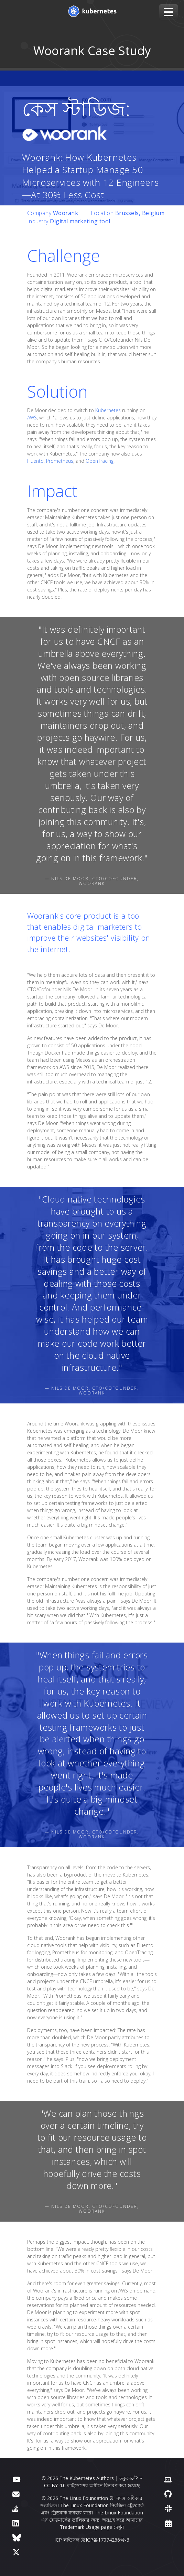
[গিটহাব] (168, 2494)
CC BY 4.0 (55, 2485)
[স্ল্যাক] (168, 2508)
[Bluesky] (16, 2537)
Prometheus (59, 461)
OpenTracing (99, 461)
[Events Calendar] (168, 2523)
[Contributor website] (168, 2479)
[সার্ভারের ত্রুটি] (15, 2508)
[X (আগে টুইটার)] (16, 2552)
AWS (32, 417)
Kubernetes (108, 410)
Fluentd (35, 461)
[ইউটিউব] (16, 2479)
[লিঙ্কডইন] (15, 2523)
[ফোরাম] (16, 2494)
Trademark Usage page (86, 2527)
